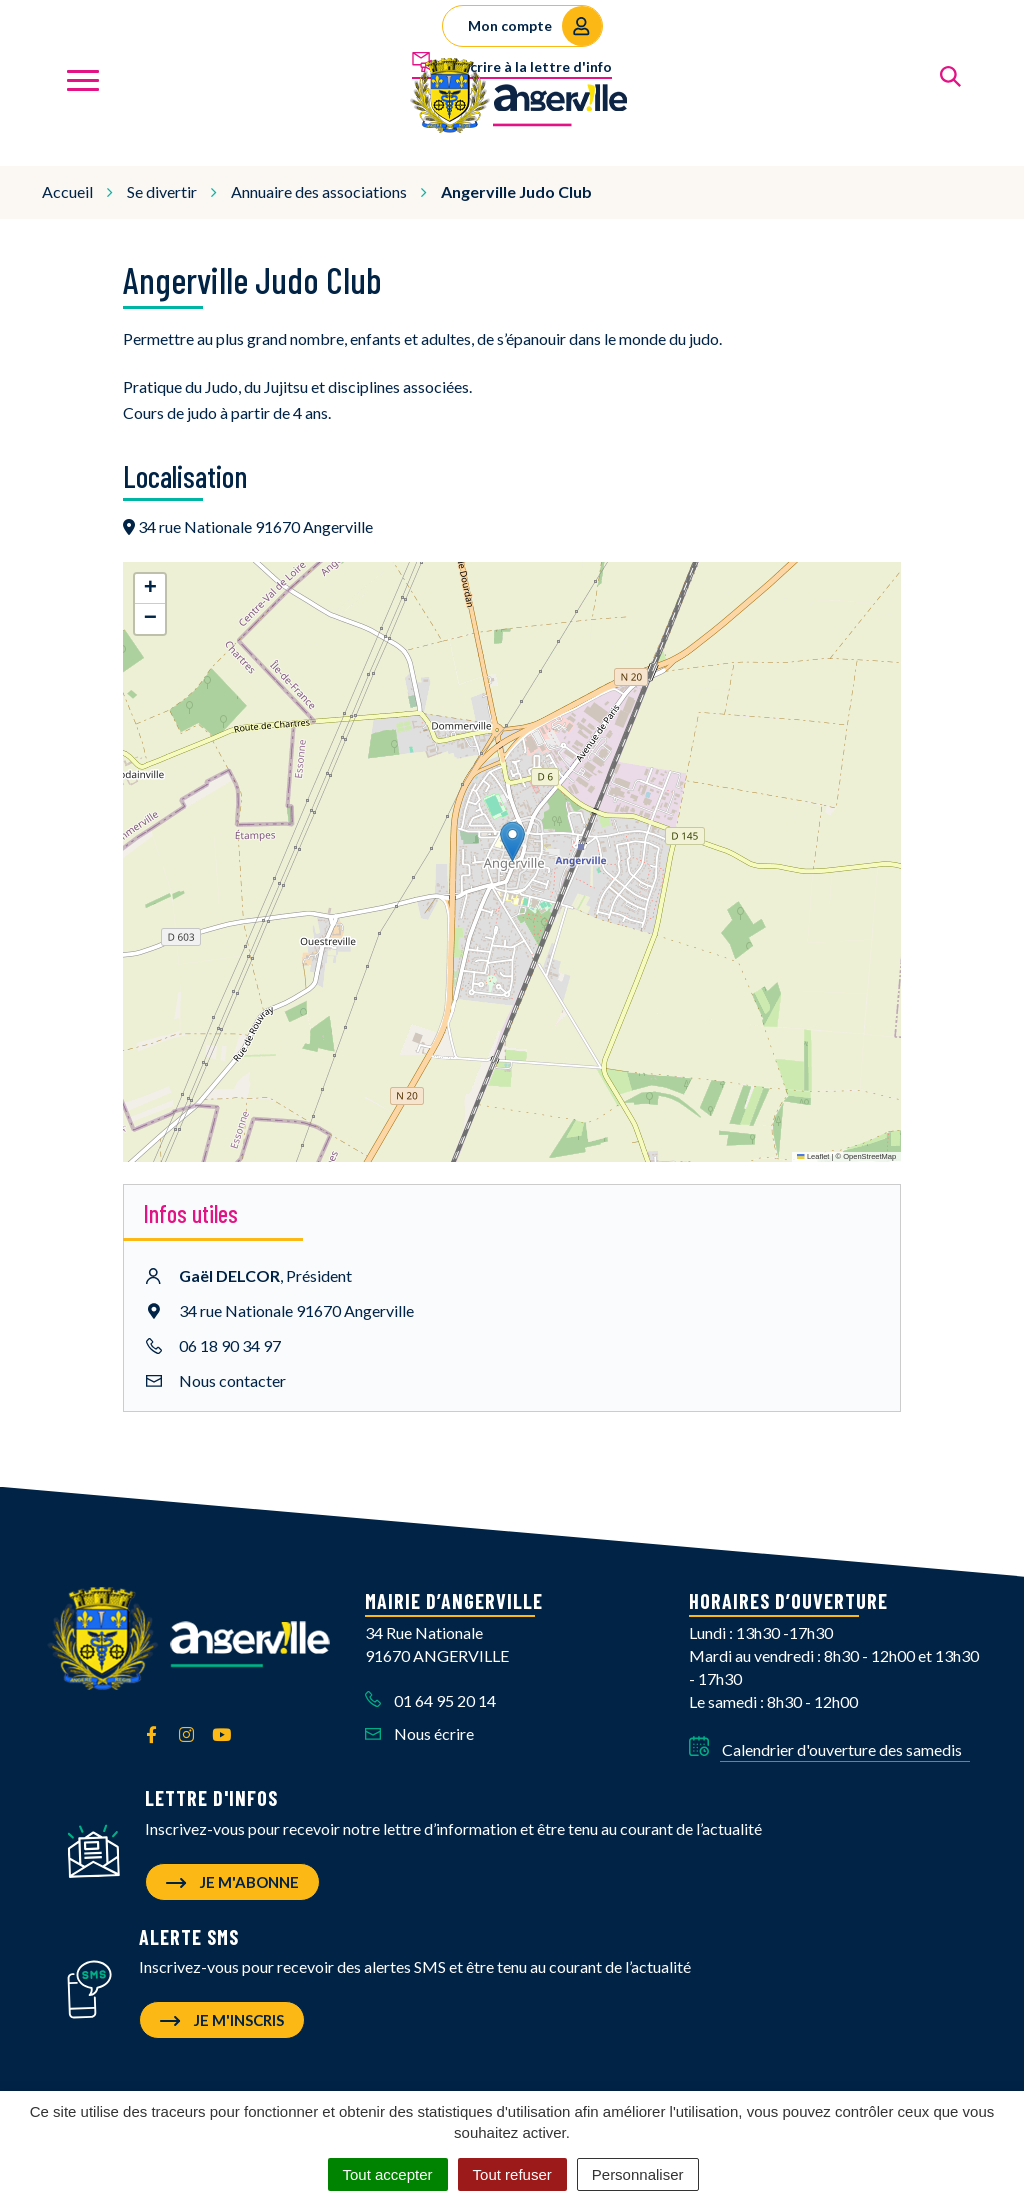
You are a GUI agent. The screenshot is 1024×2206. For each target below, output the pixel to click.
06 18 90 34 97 (230, 1337)
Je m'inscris (222, 2013)
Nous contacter (232, 1372)
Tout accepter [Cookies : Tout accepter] (388, 2174)
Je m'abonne (232, 1875)
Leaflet (813, 1148)
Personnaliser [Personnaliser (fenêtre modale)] (638, 2174)
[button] (512, 834)
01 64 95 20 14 (430, 1693)
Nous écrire (419, 1725)
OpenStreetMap (869, 1148)
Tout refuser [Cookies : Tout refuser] (512, 2174)
